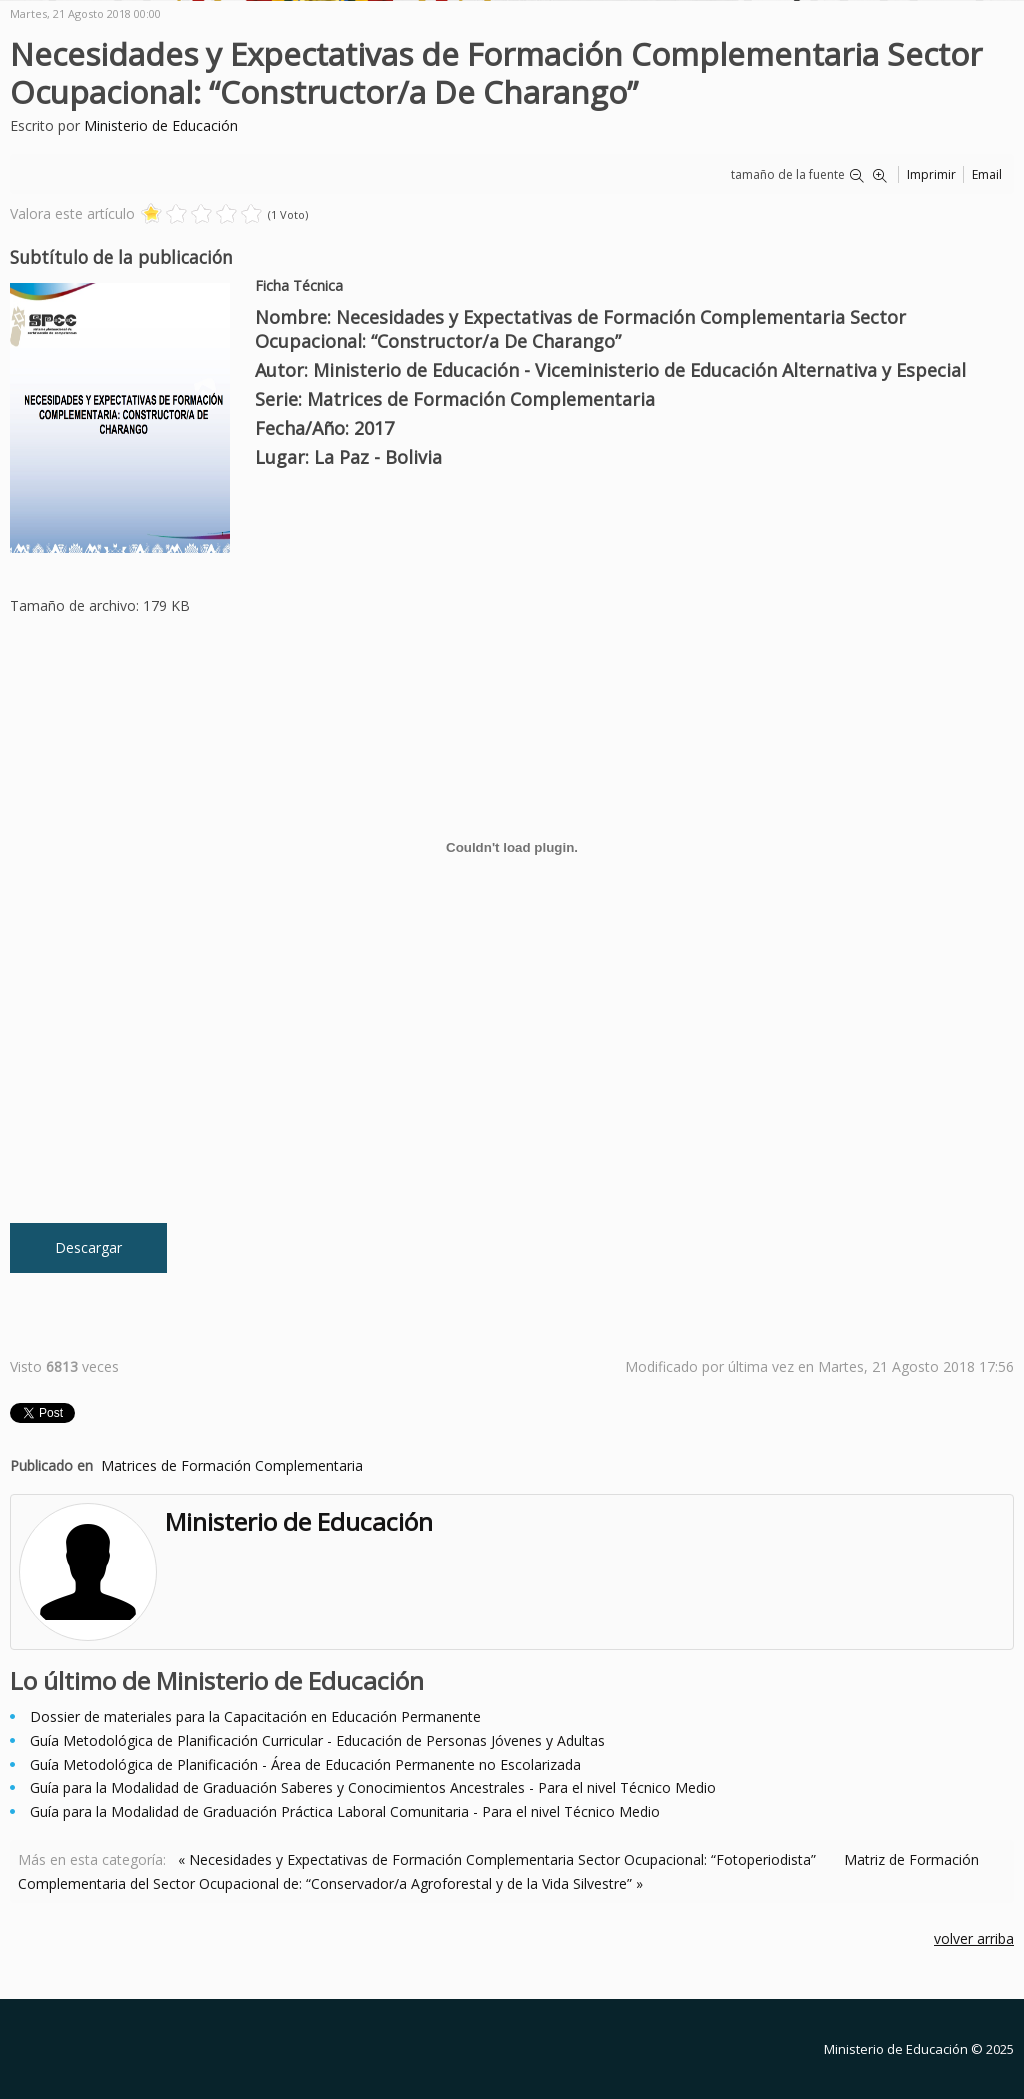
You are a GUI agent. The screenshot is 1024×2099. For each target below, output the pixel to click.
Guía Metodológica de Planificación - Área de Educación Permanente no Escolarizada (305, 1764)
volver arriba (974, 1938)
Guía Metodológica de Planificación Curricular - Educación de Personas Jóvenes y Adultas (317, 1740)
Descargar (88, 1247)
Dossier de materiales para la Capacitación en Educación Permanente (255, 1716)
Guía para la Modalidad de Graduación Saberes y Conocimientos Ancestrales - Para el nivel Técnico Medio (373, 1787)
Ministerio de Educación (161, 125)
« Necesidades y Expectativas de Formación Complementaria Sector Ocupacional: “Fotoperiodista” (497, 1859)
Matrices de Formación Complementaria (232, 1465)
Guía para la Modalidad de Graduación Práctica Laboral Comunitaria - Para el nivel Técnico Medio (345, 1811)
